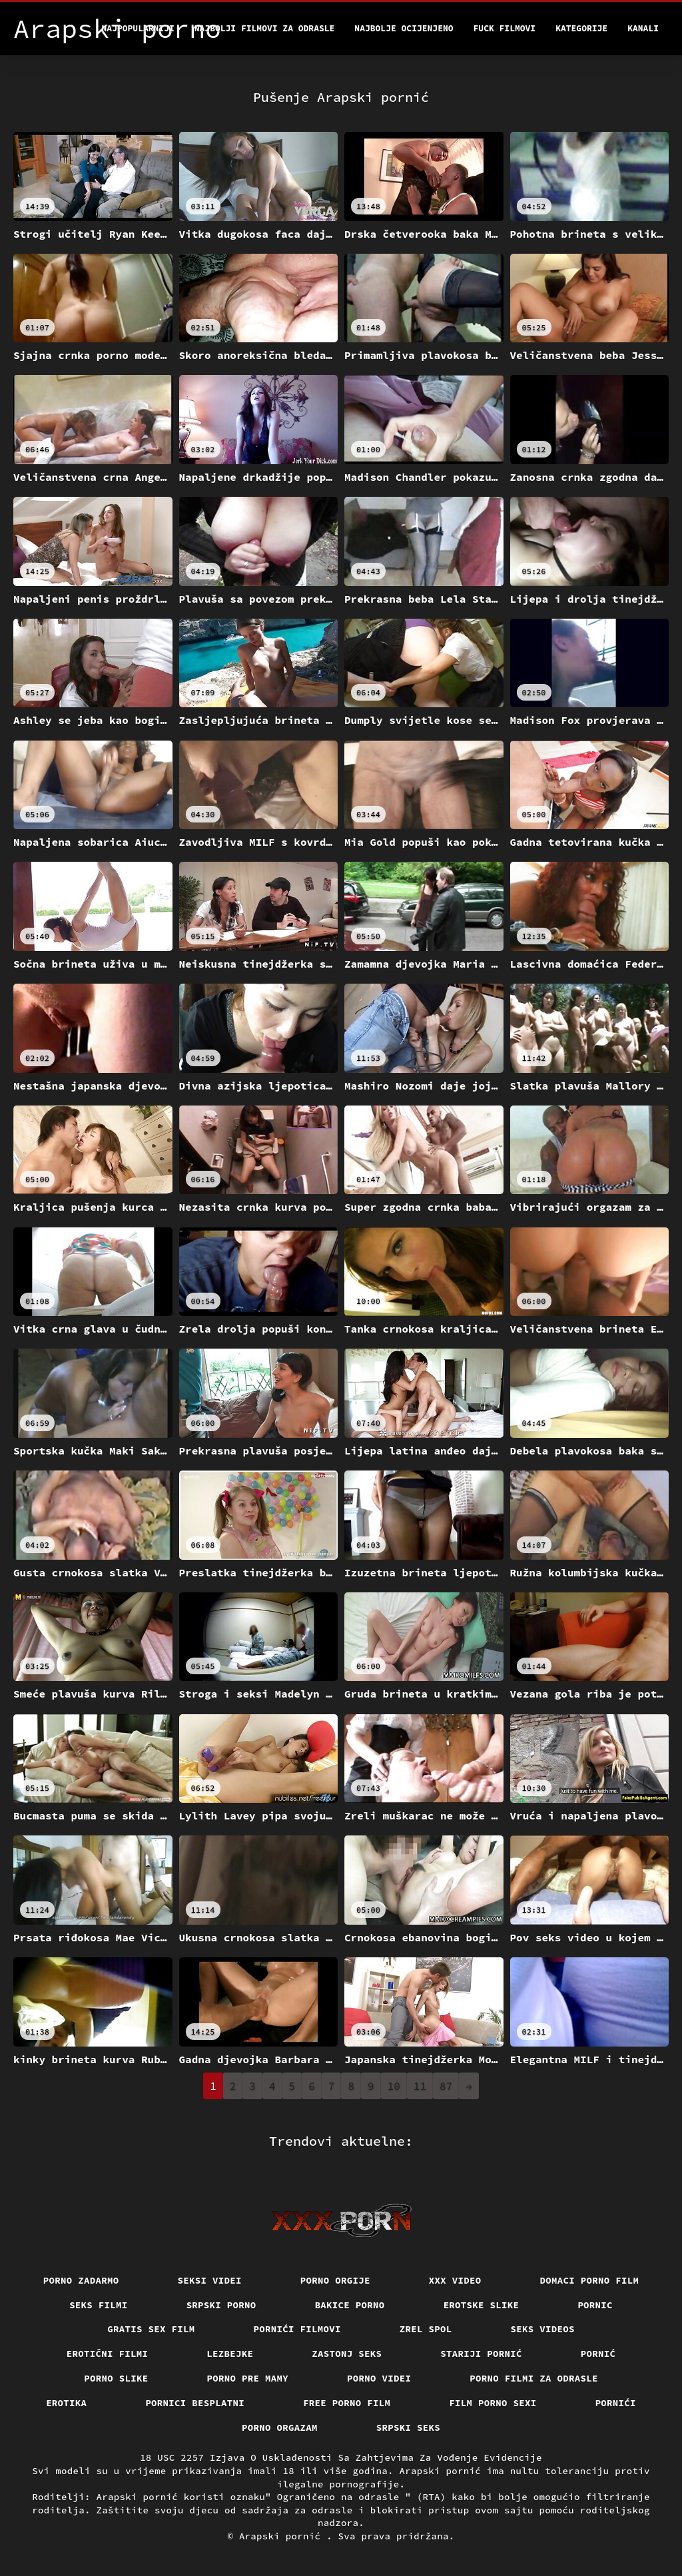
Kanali (643, 28)
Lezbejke (229, 2354)
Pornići (615, 2403)
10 (394, 2086)
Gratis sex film (150, 2329)
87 (446, 2086)
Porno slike (116, 2378)
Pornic (595, 2305)
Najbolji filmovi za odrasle (264, 28)
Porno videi (379, 2378)
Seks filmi (98, 2305)
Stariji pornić (481, 2354)
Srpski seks (408, 2427)
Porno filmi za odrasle (534, 2378)
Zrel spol (426, 2329)
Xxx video (455, 2280)
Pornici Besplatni (194, 2403)
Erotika (66, 2403)
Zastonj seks (347, 2354)
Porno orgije (335, 2280)
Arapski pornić (282, 2536)
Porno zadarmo (81, 2280)
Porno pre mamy (248, 2378)
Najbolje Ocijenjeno (403, 28)
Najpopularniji (138, 28)
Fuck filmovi (505, 28)
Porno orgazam (280, 2427)
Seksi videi (210, 2280)
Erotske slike (481, 2305)
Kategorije (581, 28)
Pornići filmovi (297, 2329)
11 (420, 2086)
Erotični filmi (108, 2354)
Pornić (598, 2354)
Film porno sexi (492, 2403)
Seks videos (543, 2329)
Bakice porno (350, 2305)
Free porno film (346, 2403)
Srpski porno (221, 2305)
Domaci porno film (589, 2280)
